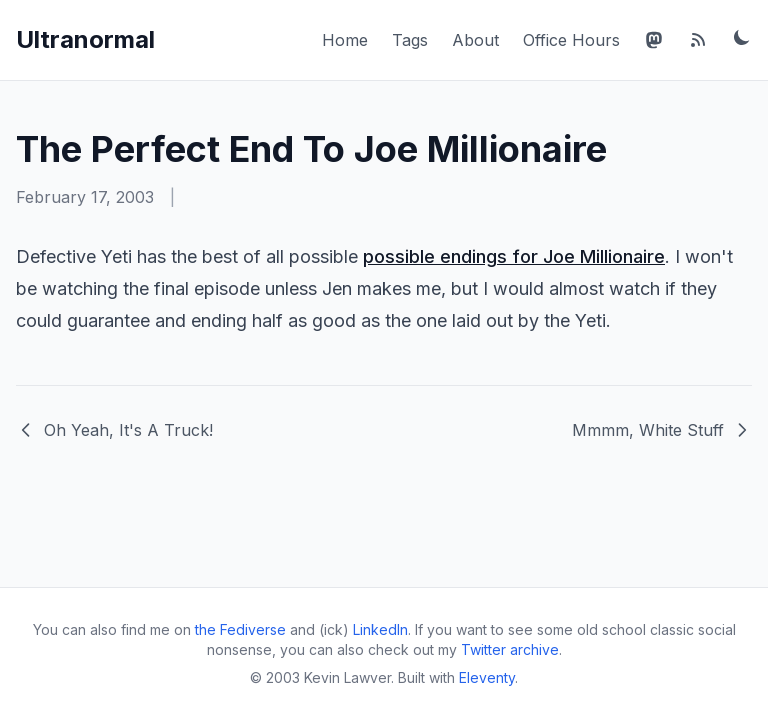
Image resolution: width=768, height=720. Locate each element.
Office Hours (571, 40)
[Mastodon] (654, 40)
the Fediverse (240, 629)
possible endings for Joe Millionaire (514, 256)
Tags (410, 40)
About (475, 40)
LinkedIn (380, 629)
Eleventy (487, 677)
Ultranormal (85, 39)
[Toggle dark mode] (742, 37)
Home (345, 40)
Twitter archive (510, 649)
